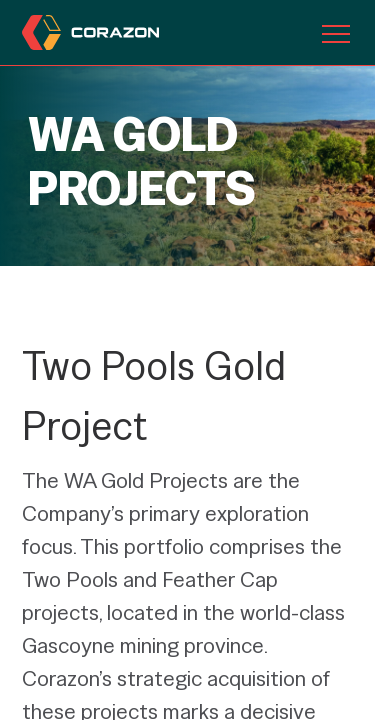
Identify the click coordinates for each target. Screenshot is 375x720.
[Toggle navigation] (336, 33)
